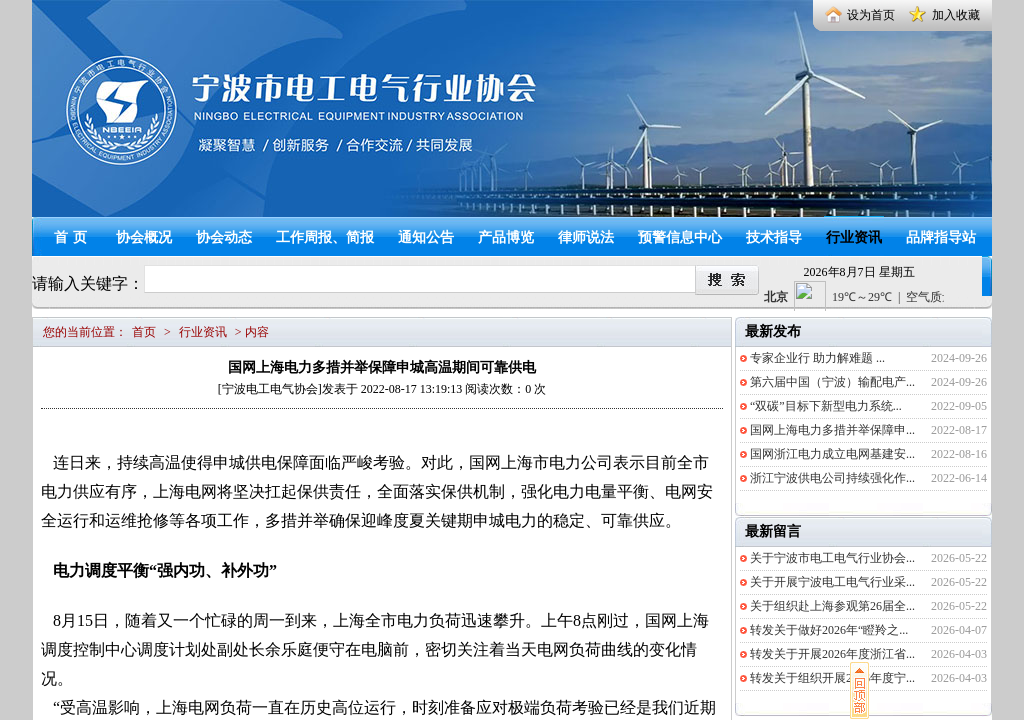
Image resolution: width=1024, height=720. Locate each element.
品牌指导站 (941, 237)
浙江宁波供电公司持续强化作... (832, 478)
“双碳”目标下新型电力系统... (826, 406)
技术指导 (774, 237)
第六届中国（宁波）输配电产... (832, 382)
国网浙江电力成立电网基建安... (832, 454)
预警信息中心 (680, 237)
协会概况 (144, 237)
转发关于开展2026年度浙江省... (832, 654)
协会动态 (224, 237)
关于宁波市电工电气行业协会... (832, 558)
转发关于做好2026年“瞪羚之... (829, 630)
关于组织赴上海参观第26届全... (832, 606)
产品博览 (506, 237)
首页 (73, 237)
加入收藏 (956, 15)
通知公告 (426, 237)
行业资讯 (854, 237)
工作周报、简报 (325, 237)
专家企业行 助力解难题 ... (817, 358)
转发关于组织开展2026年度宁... (832, 678)
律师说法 (586, 237)
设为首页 (871, 15)
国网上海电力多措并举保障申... (832, 430)
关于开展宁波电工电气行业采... (832, 582)
